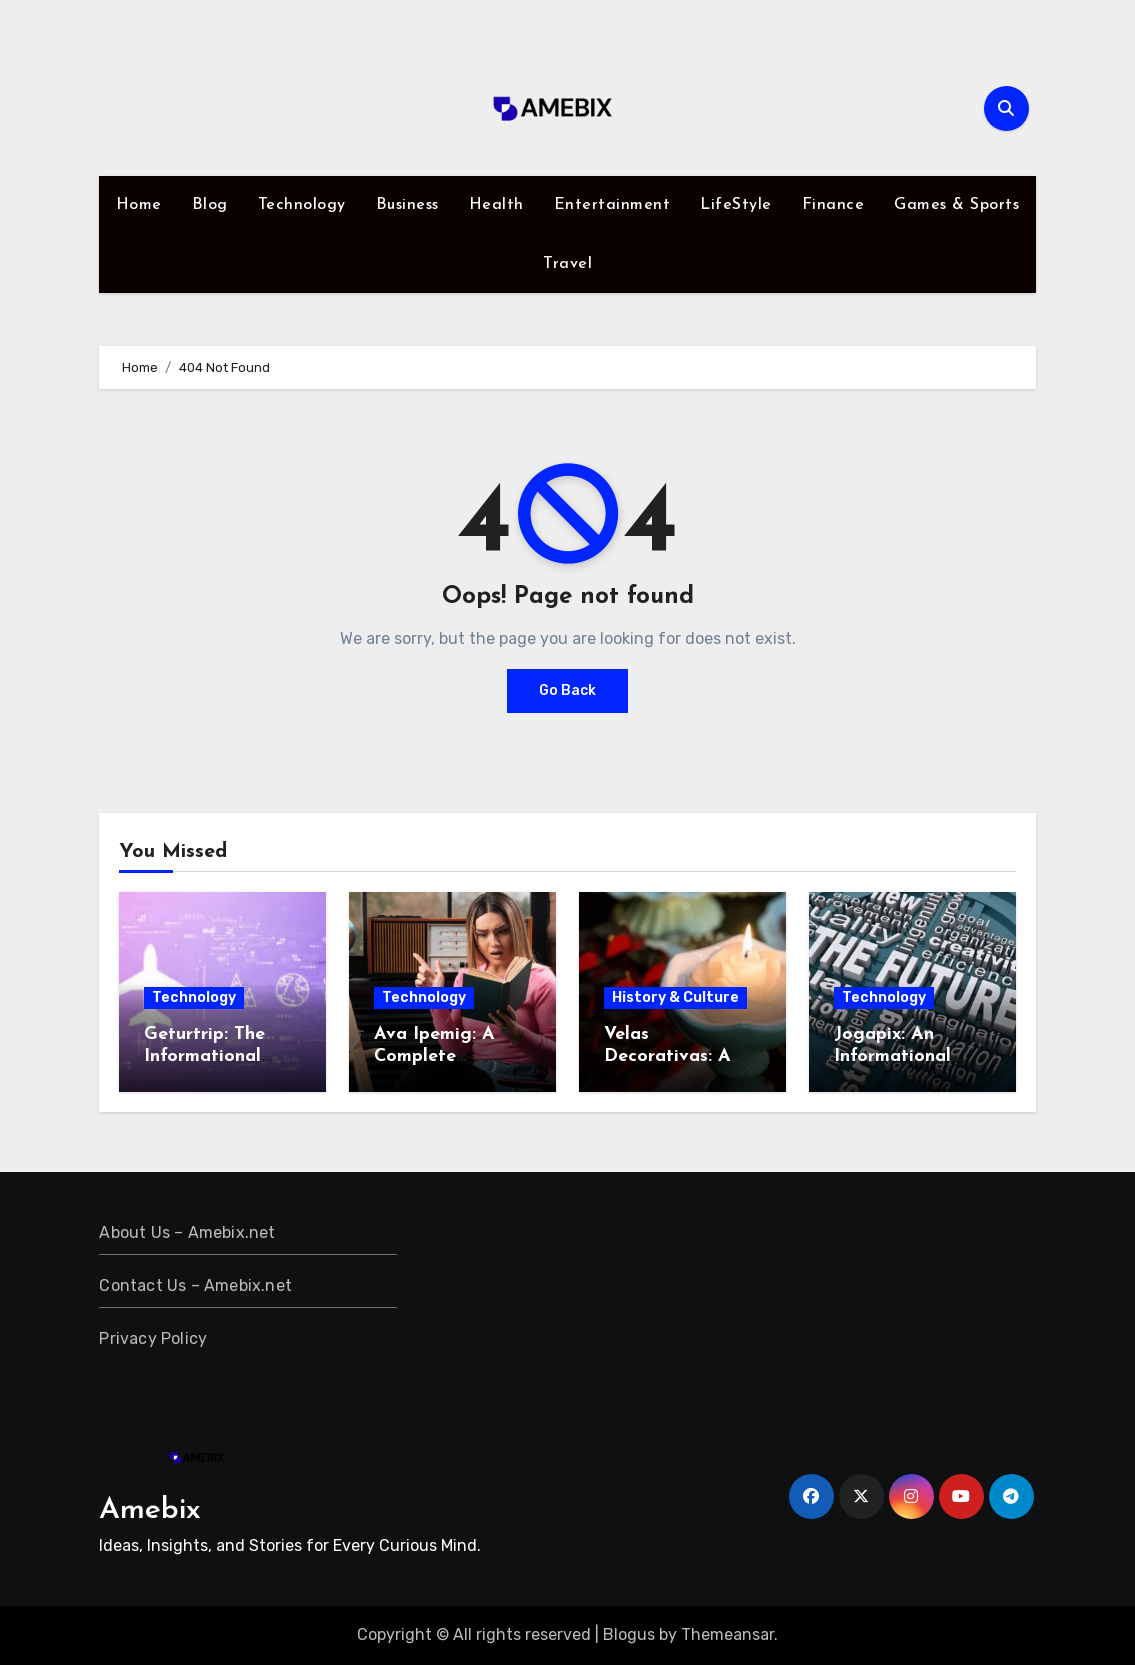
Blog (210, 205)
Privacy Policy (153, 1338)
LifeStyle (736, 205)
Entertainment (612, 205)
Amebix (150, 1510)
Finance (833, 205)
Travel (567, 264)
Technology (302, 205)
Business (407, 205)
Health (496, 205)
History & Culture (675, 997)
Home (139, 205)
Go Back (567, 690)
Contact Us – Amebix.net (195, 1285)
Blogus (629, 1634)
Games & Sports (956, 205)
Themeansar (727, 1634)
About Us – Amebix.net (187, 1232)
